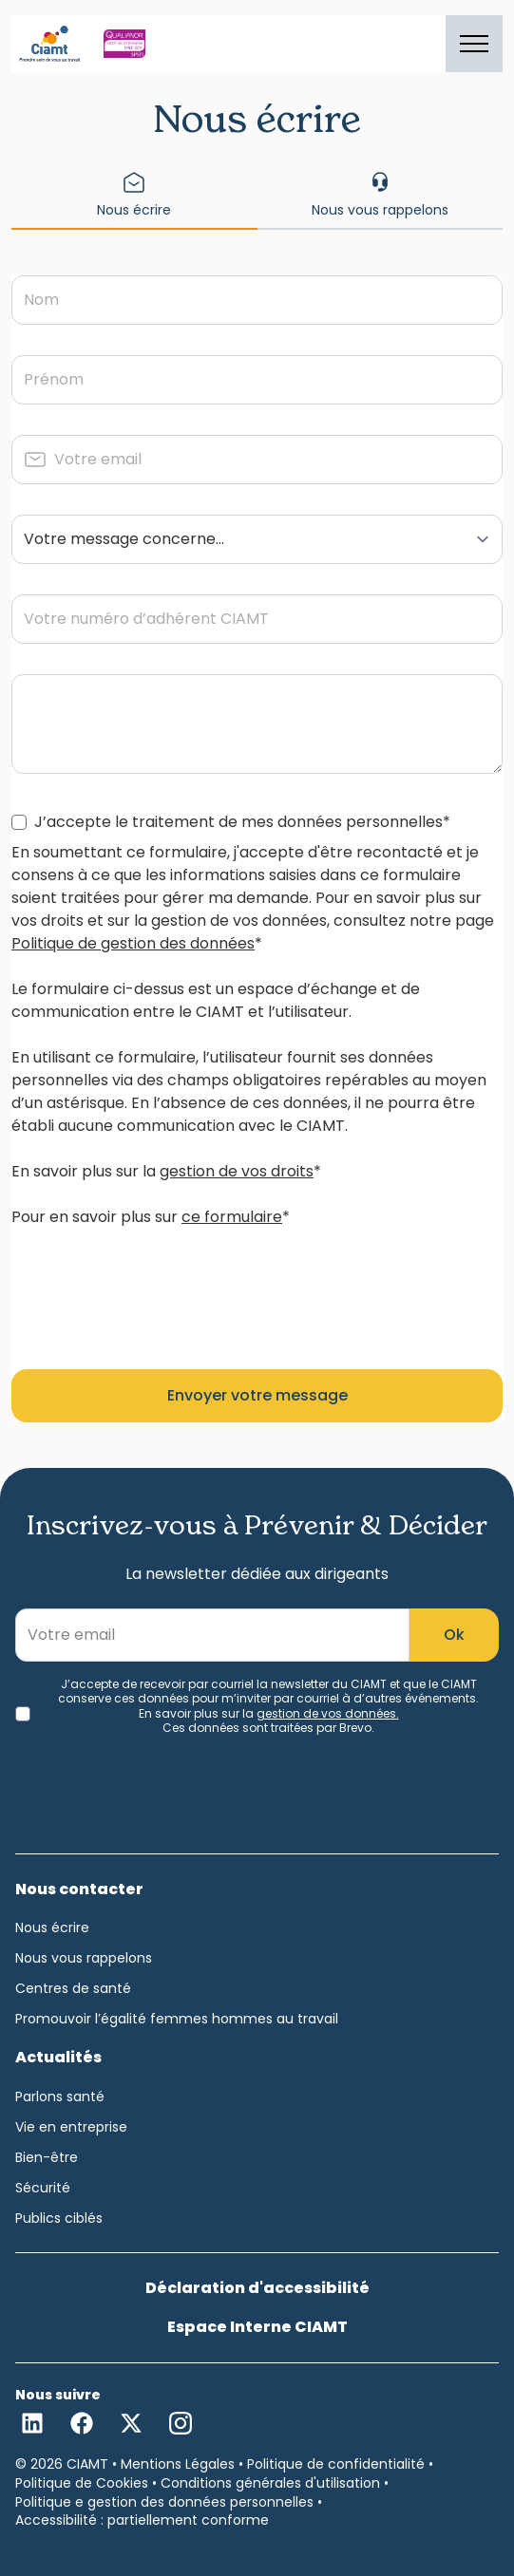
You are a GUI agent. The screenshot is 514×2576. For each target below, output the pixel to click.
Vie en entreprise (71, 2126)
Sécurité (42, 2187)
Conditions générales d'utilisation (270, 2482)
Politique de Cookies (81, 2482)
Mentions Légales (178, 2463)
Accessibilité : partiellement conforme (142, 2519)
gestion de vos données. (328, 1713)
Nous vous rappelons (83, 1957)
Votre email (98, 459)
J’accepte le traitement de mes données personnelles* (242, 822)
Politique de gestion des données (133, 943)
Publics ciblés (59, 2218)
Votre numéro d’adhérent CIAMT (146, 619)
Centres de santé (73, 1988)
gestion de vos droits (237, 1171)
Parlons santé (60, 2096)
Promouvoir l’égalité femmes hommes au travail (176, 2018)
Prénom (54, 379)
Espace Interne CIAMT (257, 2327)
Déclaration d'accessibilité (257, 2288)
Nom (41, 299)
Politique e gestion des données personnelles (164, 2501)
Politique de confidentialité (336, 2463)
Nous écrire (52, 1927)
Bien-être (46, 2157)
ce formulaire (231, 1217)
